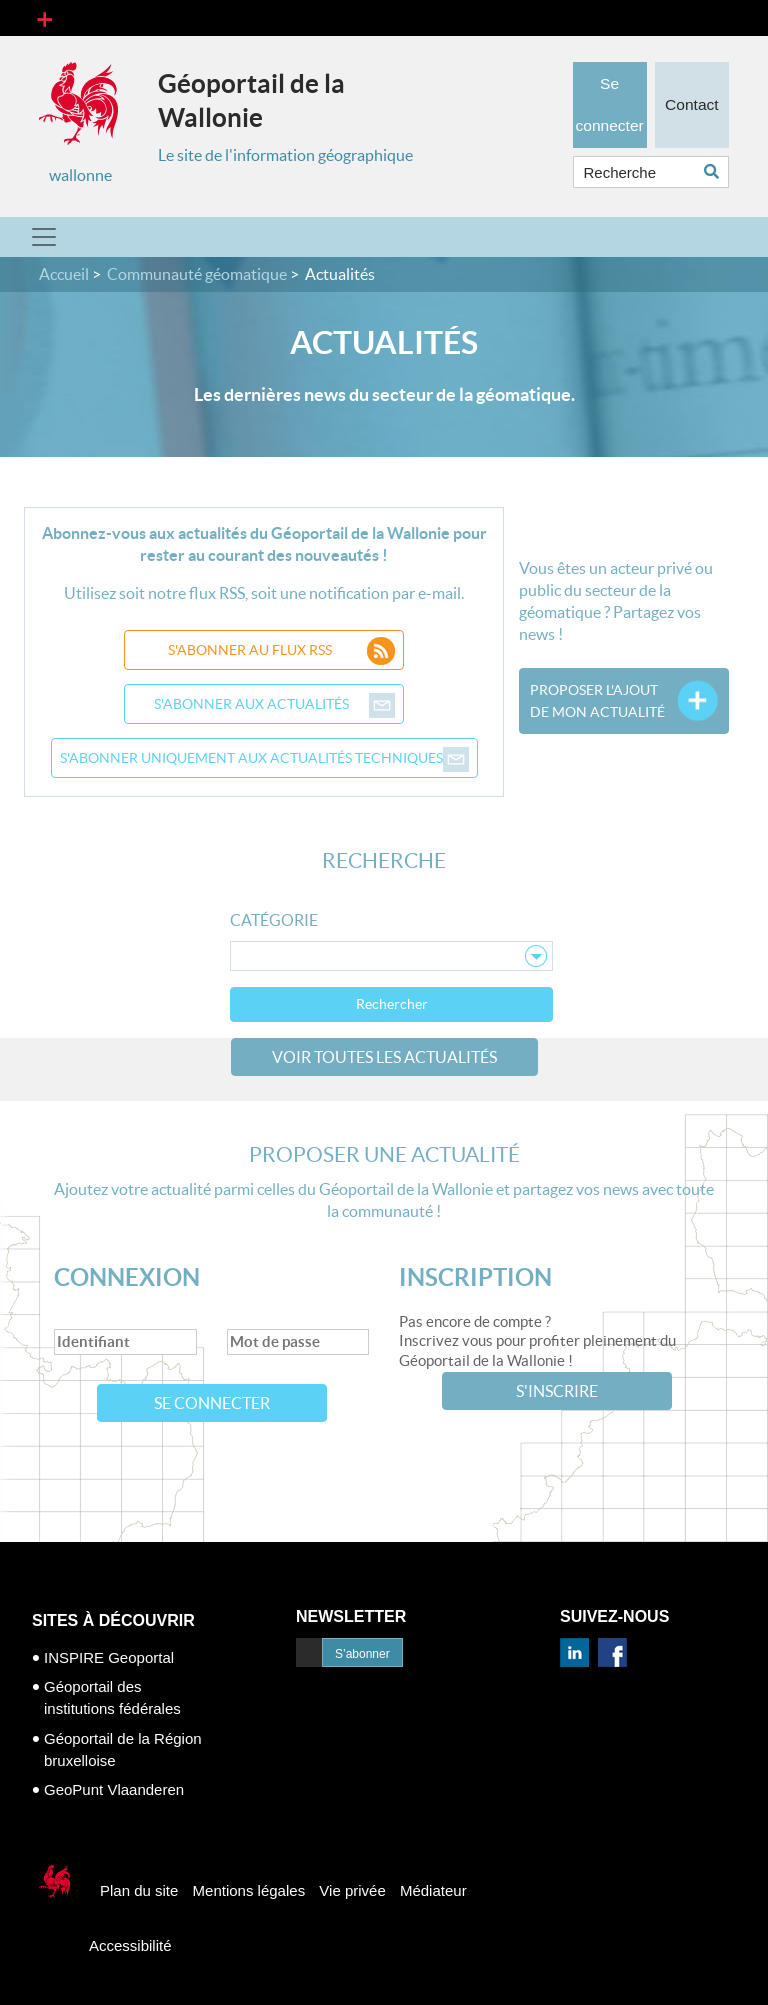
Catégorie (274, 920)
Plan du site (139, 1890)
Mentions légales (249, 1890)
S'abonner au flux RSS (281, 650)
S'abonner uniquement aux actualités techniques (264, 758)
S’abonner (362, 1654)
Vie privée (352, 1890)
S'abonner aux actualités (275, 704)
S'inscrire (557, 1391)
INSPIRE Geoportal (109, 1657)
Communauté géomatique (197, 274)
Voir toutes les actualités (384, 1057)
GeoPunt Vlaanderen (114, 1789)
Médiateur (433, 1890)
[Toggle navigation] (44, 18)
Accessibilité (130, 1945)
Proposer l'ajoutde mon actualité (597, 701)
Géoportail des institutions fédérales (112, 1697)
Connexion (127, 1277)
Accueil (64, 274)
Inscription (475, 1277)
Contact (692, 95)
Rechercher (392, 1004)
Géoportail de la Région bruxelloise (123, 1749)
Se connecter (212, 1403)
